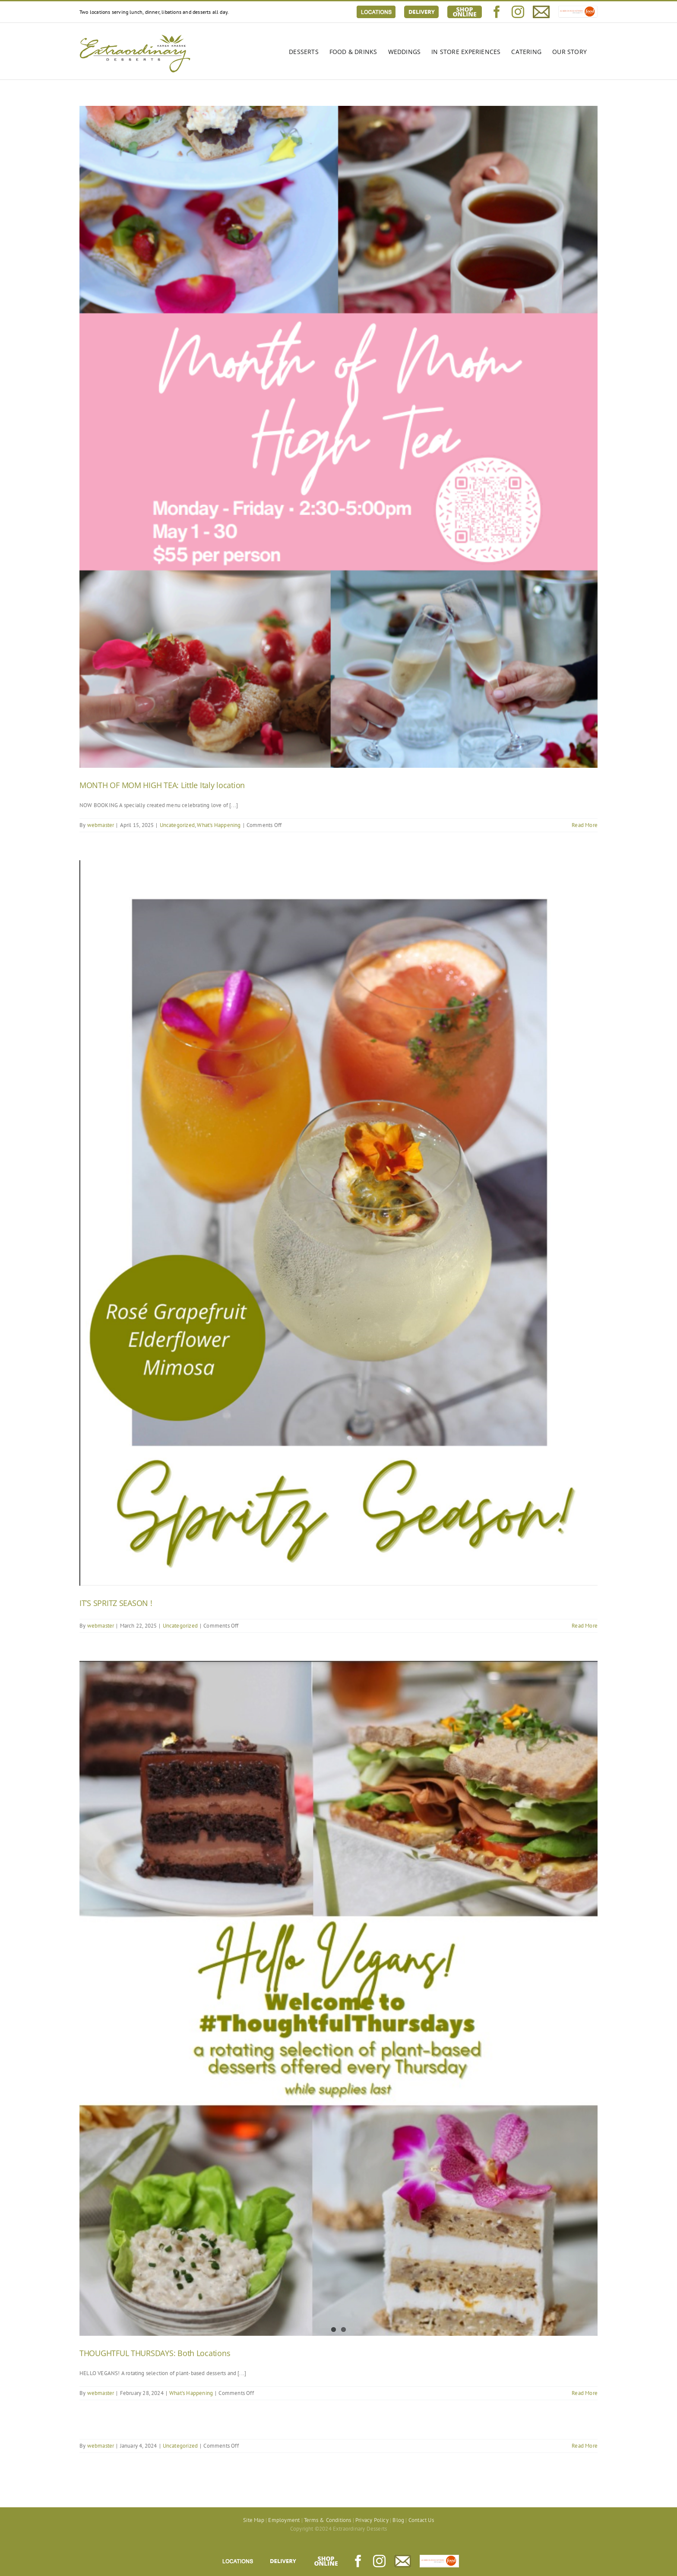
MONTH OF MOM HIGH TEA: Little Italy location (162, 785)
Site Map (253, 2520)
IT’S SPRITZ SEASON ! (115, 1603)
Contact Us (421, 2520)
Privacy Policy (372, 2520)
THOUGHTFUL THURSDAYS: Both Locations (154, 2353)
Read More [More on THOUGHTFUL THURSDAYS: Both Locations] (585, 2393)
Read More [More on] (585, 2445)
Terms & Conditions (327, 2520)
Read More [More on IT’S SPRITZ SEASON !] (585, 1625)
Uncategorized (177, 825)
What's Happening (218, 825)
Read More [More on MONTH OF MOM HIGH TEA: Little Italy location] (585, 825)
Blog (398, 2520)
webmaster (100, 825)
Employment (284, 2520)
